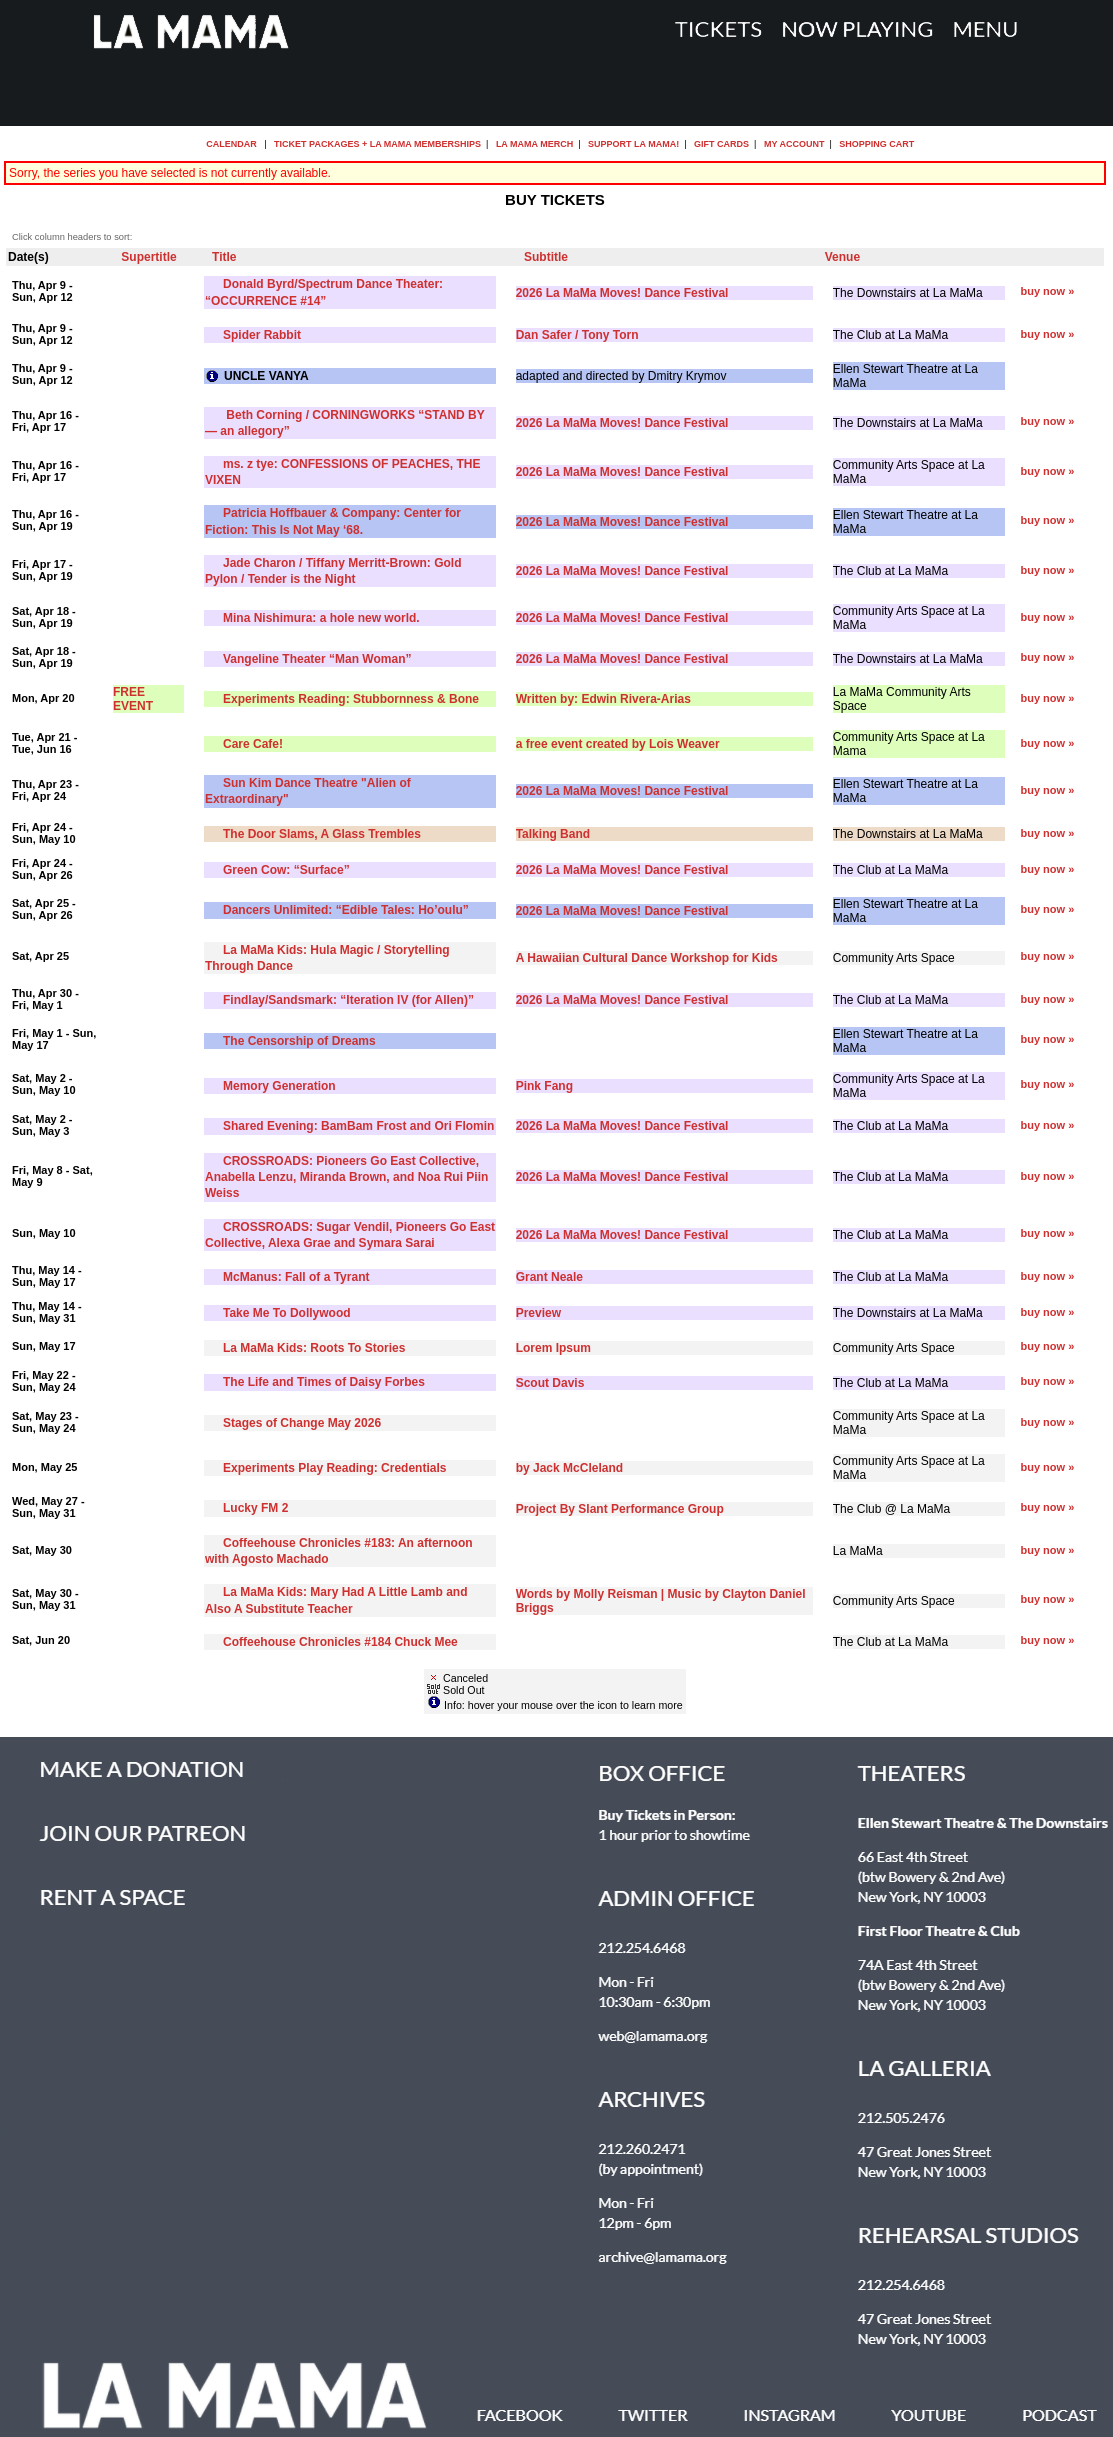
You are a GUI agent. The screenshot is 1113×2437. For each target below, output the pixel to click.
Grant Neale (549, 1277)
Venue (842, 257)
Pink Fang (544, 1086)
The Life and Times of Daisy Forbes (324, 1382)
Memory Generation (279, 1086)
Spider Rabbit (262, 335)
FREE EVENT (133, 699)
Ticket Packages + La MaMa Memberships (377, 144)
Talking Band (553, 834)
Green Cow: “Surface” (286, 870)
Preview (538, 1313)
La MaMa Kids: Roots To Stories (314, 1348)
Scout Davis (550, 1383)
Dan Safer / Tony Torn (577, 335)
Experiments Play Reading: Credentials (334, 1468)
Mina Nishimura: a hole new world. (321, 618)
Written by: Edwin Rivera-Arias (603, 699)
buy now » (1048, 291)
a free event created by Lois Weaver (618, 744)
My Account (792, 144)
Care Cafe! (253, 744)
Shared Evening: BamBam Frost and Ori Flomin (358, 1126)
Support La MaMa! (633, 144)
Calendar (231, 144)
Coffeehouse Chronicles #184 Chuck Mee (340, 1642)
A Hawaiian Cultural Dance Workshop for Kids (647, 958)
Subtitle (546, 257)
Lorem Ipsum (553, 1348)
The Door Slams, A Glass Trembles (322, 834)
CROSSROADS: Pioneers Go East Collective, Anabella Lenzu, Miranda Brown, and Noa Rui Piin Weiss (346, 1177)
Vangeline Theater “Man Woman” (317, 659)
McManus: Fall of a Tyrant (296, 1277)
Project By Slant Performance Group (620, 1509)
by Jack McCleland (569, 1468)
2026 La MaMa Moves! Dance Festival (622, 293)
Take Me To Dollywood (287, 1313)
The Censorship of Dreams (299, 1041)
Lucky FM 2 (255, 1508)
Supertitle (148, 257)
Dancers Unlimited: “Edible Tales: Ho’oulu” (346, 910)
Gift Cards (721, 144)
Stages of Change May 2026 (302, 1423)
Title (224, 257)
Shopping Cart (876, 144)
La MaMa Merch (534, 144)
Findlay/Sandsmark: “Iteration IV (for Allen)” (348, 1000)
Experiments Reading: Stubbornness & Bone (351, 699)
